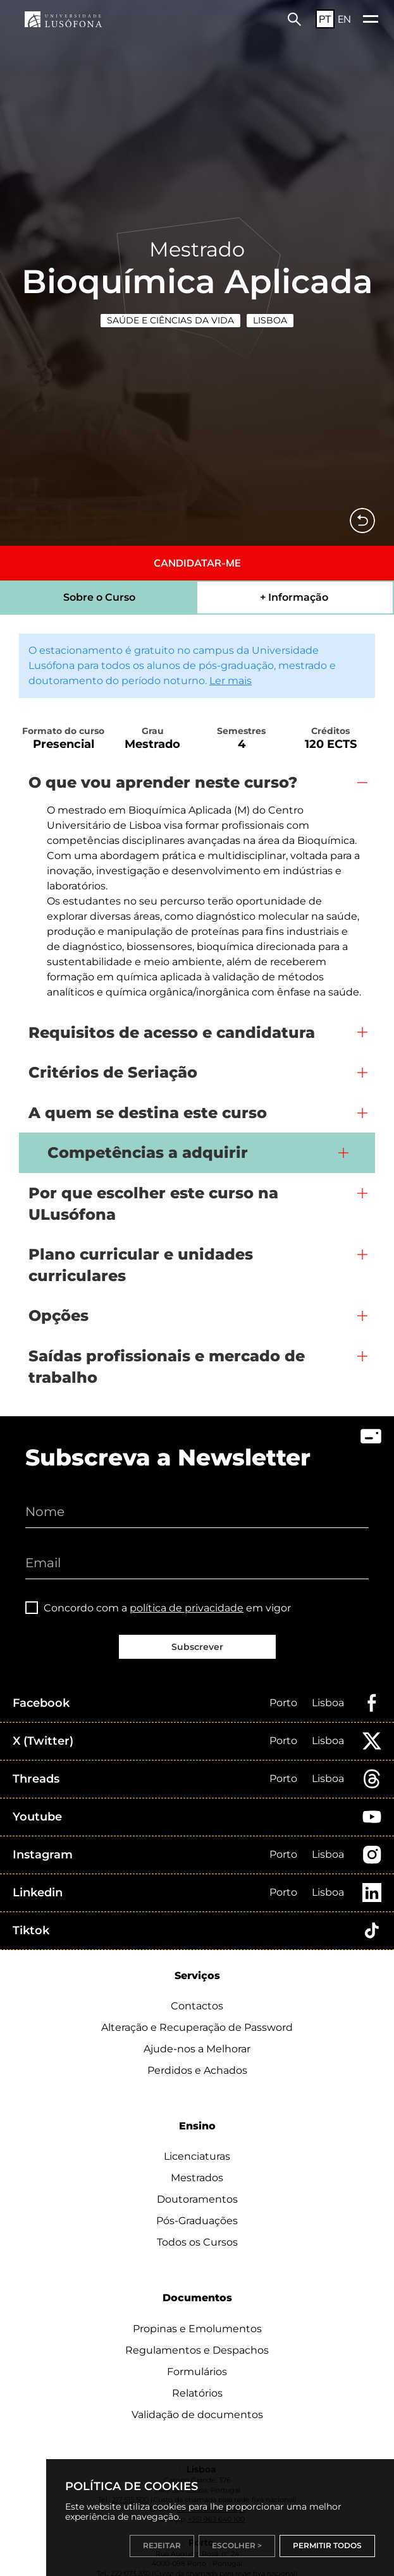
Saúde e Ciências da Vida (170, 320)
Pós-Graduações (197, 2221)
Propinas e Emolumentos (197, 2329)
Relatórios (197, 2393)
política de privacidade (186, 1608)
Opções (58, 1315)
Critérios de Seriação (112, 1072)
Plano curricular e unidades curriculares (140, 1265)
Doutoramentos (197, 2199)
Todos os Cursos (197, 2242)
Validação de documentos (197, 2415)
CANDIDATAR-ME (197, 563)
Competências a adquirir (147, 1152)
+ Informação (294, 597)
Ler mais (230, 681)
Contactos (197, 2006)
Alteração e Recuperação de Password (197, 2027)
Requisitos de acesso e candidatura (171, 1032)
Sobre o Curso (99, 597)
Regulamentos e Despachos (197, 2350)
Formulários (197, 2372)
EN (344, 19)
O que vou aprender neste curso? (162, 782)
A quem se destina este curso (147, 1113)
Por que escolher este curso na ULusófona (153, 1204)
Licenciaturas (197, 2156)
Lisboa (270, 320)
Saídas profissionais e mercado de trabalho (166, 1367)
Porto (283, 1703)
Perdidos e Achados (197, 2070)
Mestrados (197, 2178)
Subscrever (197, 1646)
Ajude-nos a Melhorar (197, 2049)
